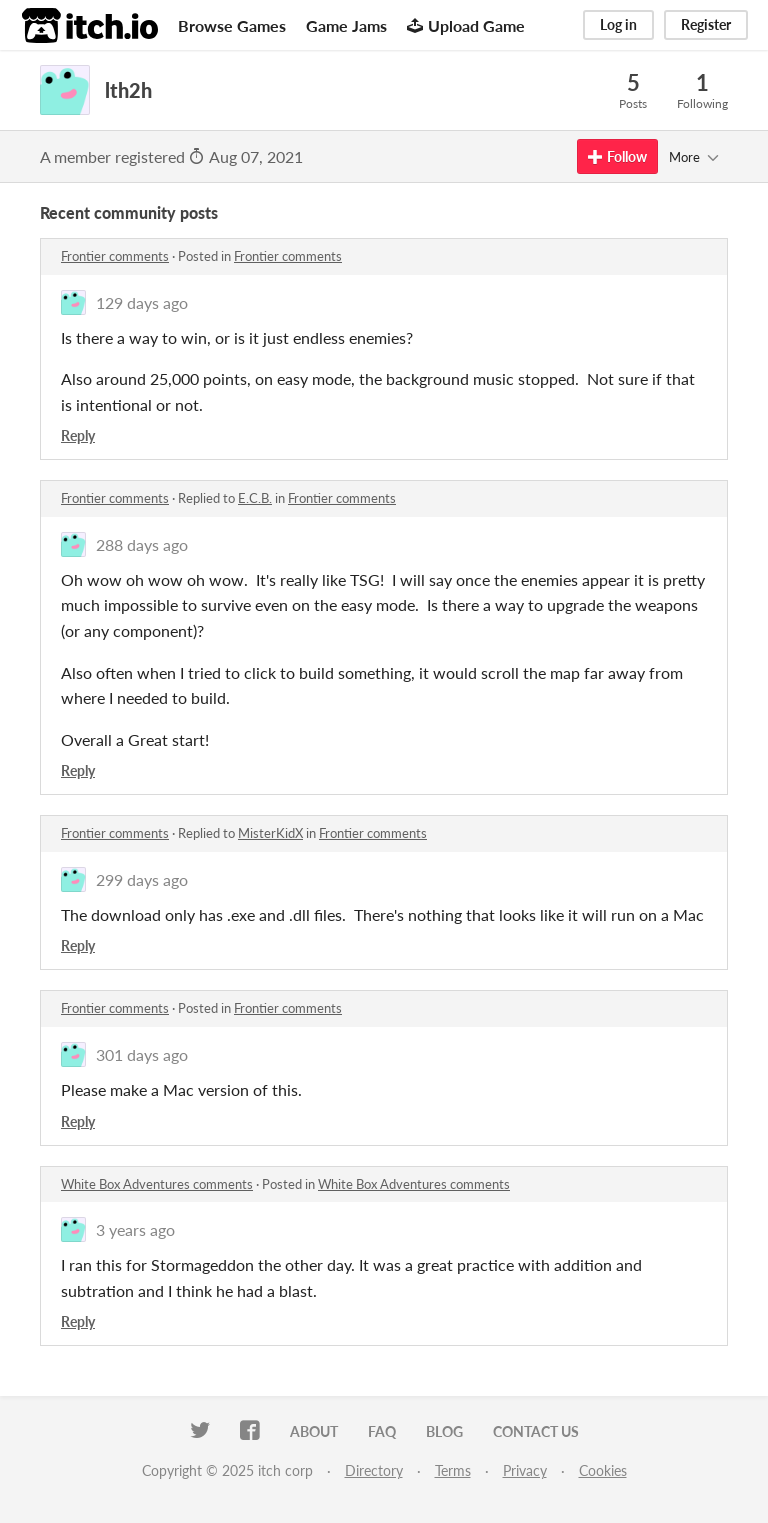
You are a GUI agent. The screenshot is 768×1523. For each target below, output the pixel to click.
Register (706, 24)
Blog (444, 1431)
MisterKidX (270, 833)
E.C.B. (255, 498)
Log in (618, 24)
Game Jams (346, 25)
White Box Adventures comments (157, 1184)
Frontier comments (115, 256)
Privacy (525, 1470)
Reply (78, 435)
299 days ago (142, 879)
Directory (374, 1470)
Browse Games (232, 25)
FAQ (382, 1431)
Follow (617, 156)
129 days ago (142, 302)
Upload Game (466, 25)
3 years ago (135, 1229)
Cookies (603, 1470)
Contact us (536, 1431)
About (314, 1431)
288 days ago (142, 544)
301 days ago (142, 1054)
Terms (453, 1470)
